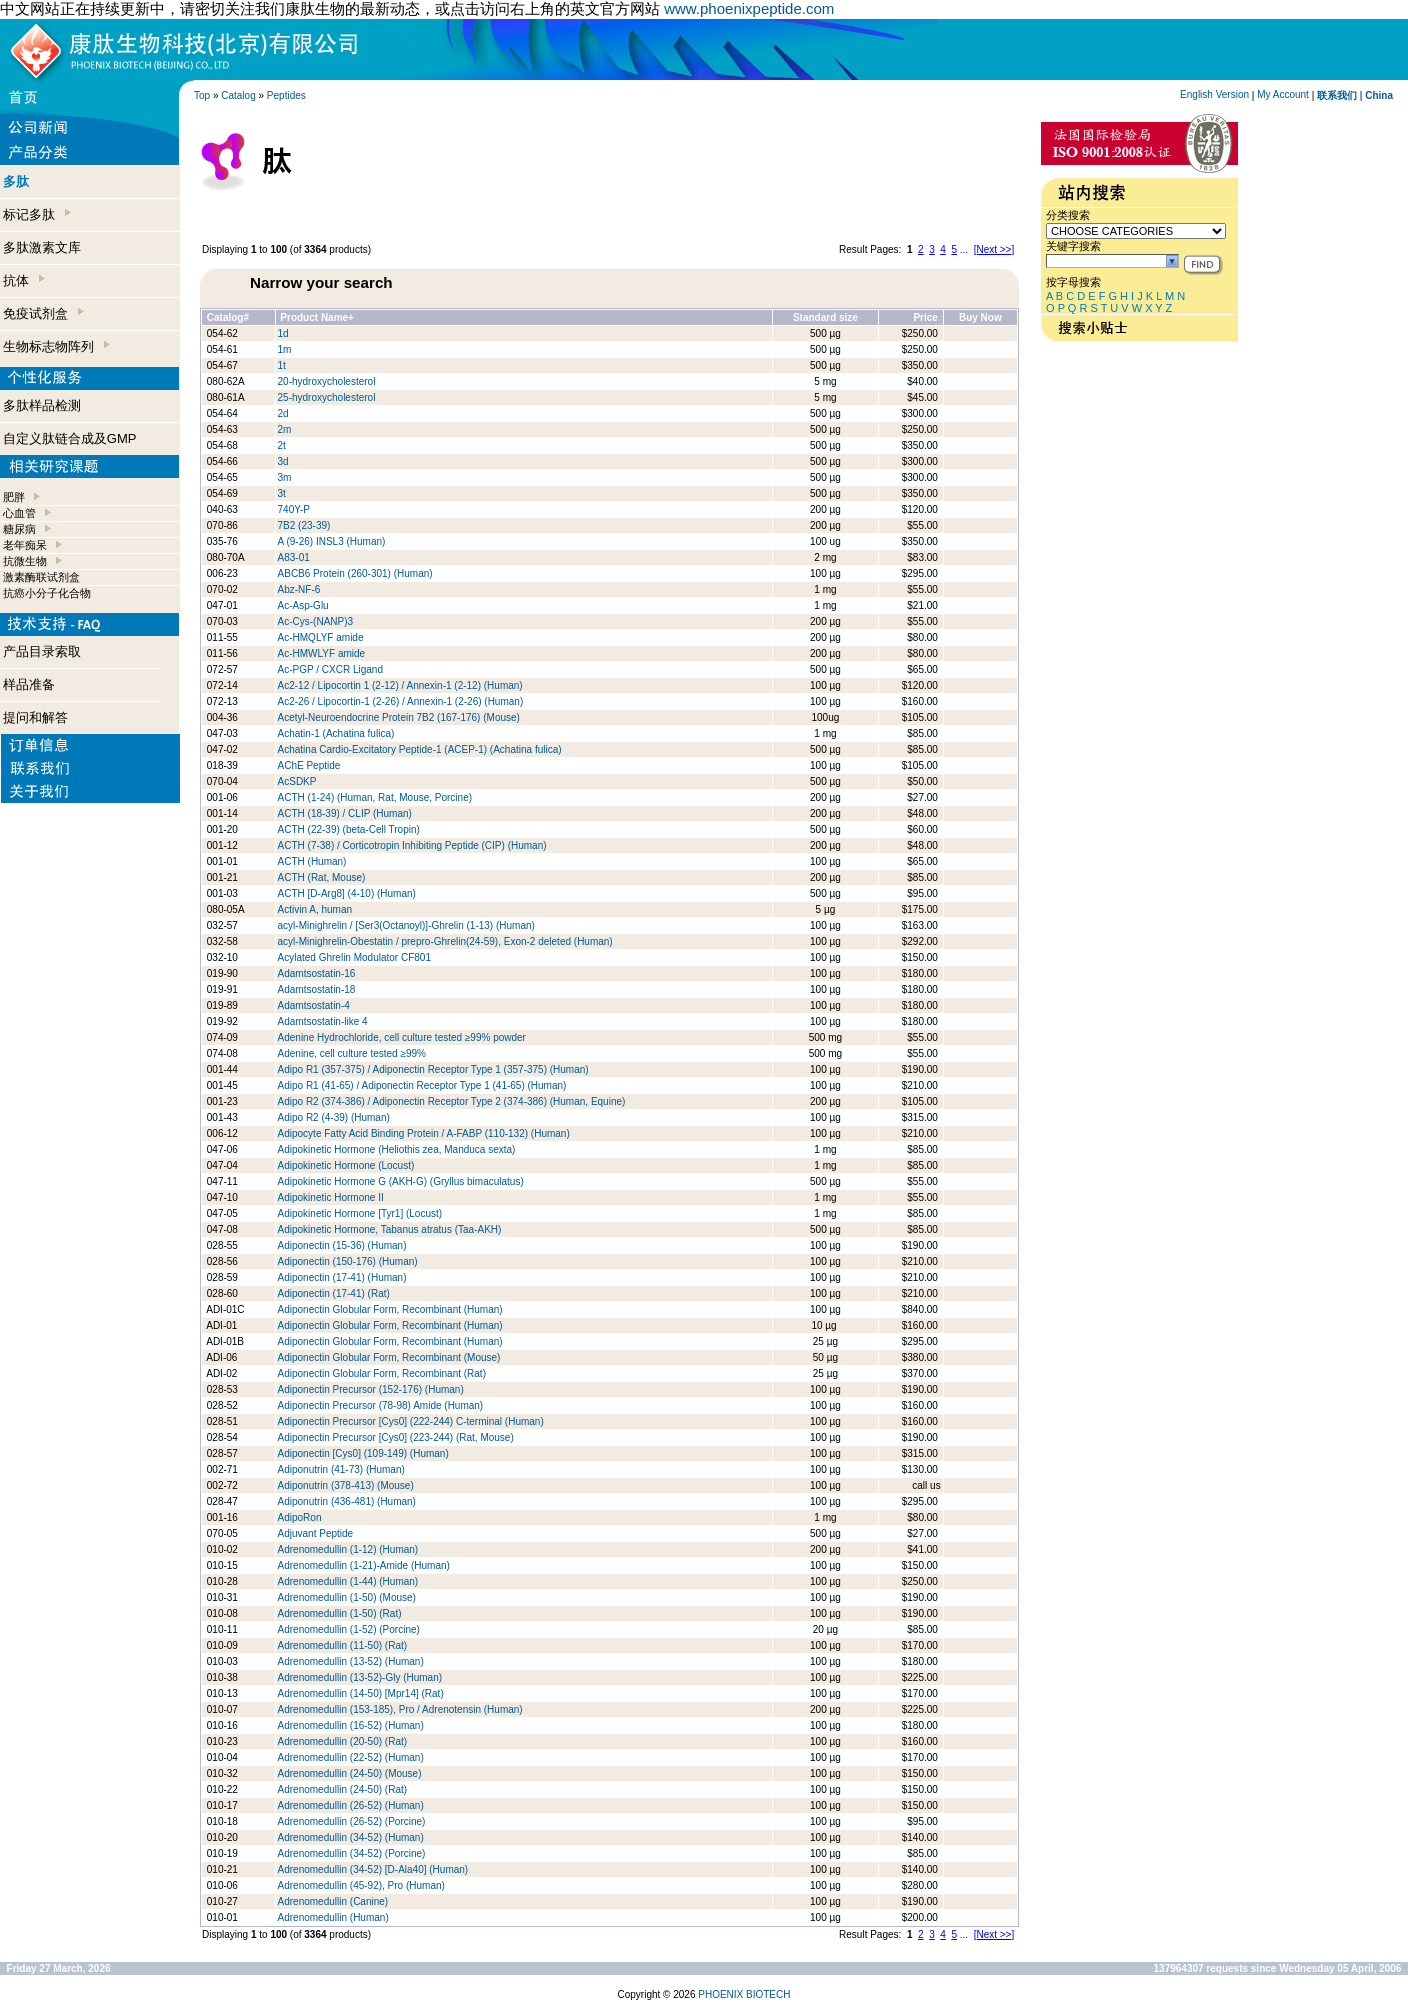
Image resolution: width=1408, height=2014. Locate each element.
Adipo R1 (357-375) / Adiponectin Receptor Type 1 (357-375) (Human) (433, 1069)
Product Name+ (317, 317)
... (964, 249)
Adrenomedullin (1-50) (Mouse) (348, 1597)
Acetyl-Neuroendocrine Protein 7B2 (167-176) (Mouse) (399, 717)
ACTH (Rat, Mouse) (322, 877)
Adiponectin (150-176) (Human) (348, 1261)
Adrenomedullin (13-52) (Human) (351, 1661)
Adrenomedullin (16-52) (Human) (351, 1725)
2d (283, 413)
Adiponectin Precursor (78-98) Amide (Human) (381, 1405)
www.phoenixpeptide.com (749, 8)
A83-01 (294, 557)
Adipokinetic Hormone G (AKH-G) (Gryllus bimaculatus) (401, 1181)
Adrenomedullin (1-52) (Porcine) (349, 1629)
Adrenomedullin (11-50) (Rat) (343, 1645)
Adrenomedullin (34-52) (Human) (351, 1837)
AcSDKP (297, 781)
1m (285, 349)
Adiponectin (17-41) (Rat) (334, 1293)
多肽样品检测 (42, 405)
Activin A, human (315, 909)
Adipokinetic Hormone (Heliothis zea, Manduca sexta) (397, 1149)
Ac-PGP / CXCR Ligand (330, 669)
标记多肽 (37, 214)
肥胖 (14, 497)
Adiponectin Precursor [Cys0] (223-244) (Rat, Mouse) (396, 1437)
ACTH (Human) (312, 861)
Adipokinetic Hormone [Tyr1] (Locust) (360, 1213)
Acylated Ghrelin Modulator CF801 (354, 957)
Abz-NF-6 (299, 589)
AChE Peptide (309, 765)
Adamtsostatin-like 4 (323, 1021)
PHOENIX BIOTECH (744, 1994)
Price (925, 317)
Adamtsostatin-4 (314, 1005)
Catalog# (228, 317)
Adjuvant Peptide (316, 1533)
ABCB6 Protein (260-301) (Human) (355, 573)
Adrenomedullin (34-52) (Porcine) (352, 1853)
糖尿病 (19, 529)
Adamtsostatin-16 (317, 973)
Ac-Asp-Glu (303, 605)
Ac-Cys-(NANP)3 (316, 621)
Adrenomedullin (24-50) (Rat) (343, 1789)
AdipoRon (300, 1517)
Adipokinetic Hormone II (331, 1197)
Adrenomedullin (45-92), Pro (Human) (361, 1885)
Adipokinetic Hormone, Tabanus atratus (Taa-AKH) (390, 1229)
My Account (1283, 94)
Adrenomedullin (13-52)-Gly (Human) (360, 1677)
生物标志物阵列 (56, 346)
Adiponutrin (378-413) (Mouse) (346, 1485)
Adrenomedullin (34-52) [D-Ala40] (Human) (373, 1869)
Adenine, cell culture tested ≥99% (352, 1053)
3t (282, 493)
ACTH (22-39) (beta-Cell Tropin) (349, 829)
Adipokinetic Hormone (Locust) (346, 1165)
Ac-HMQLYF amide (321, 637)
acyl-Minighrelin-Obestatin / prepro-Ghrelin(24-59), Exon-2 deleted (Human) (445, 941)
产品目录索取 (42, 651)
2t (282, 445)
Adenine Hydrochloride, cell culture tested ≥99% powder (402, 1037)
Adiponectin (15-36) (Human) (342, 1245)
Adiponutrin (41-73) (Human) (341, 1469)
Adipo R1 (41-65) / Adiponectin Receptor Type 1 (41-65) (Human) (422, 1085)
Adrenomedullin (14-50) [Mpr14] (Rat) (361, 1693)
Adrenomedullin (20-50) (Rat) (343, 1741)
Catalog (238, 95)
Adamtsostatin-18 (317, 989)
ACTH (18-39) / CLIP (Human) (345, 813)
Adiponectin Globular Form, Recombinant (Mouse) (389, 1357)
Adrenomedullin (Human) (333, 1917)
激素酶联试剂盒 (41, 577)
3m (285, 477)
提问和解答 (35, 717)
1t (282, 365)
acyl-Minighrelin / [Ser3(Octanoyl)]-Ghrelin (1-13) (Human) (406, 925)
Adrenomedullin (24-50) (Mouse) (350, 1773)
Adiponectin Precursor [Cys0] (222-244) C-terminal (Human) (411, 1421)
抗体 (24, 280)
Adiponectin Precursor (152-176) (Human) (371, 1389)
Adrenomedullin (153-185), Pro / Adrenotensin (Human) (400, 1709)
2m (285, 429)
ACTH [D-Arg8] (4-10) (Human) (347, 893)
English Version (1214, 94)
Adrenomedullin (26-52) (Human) (351, 1805)
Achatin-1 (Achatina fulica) (336, 733)
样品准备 (29, 684)
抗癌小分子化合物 (47, 593)
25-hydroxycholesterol (327, 397)
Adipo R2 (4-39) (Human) (334, 1117)
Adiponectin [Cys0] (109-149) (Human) (363, 1453)
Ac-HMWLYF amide (322, 653)
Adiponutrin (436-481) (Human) (347, 1501)
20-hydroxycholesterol (327, 381)
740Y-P (294, 509)
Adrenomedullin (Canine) (333, 1901)
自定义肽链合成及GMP (70, 438)
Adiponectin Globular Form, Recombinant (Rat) (382, 1373)
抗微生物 (25, 561)
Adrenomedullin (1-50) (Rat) (340, 1613)
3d (283, 461)
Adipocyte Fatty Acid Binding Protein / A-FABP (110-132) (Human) (424, 1133)
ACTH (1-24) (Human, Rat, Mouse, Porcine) (375, 797)
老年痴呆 (25, 545)
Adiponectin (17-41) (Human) (342, 1277)
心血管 (19, 513)
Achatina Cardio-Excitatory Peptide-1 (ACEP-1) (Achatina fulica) (420, 749)
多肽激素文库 (42, 247)
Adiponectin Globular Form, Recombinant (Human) (390, 1309)
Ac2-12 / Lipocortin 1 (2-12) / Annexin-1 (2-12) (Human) (400, 685)
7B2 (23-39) (304, 525)
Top (202, 95)
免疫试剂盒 (43, 313)
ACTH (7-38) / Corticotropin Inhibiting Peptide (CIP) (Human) (412, 845)
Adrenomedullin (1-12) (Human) (348, 1549)
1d (283, 333)
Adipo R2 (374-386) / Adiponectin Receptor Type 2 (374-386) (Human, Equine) (452, 1101)
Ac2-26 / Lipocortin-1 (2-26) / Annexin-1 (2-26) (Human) (401, 701)
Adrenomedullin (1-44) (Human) (348, 1581)
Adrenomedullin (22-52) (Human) (351, 1757)
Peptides (286, 95)
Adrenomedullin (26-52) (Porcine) (352, 1821)
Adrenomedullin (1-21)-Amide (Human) (364, 1565)
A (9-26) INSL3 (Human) (332, 541)
